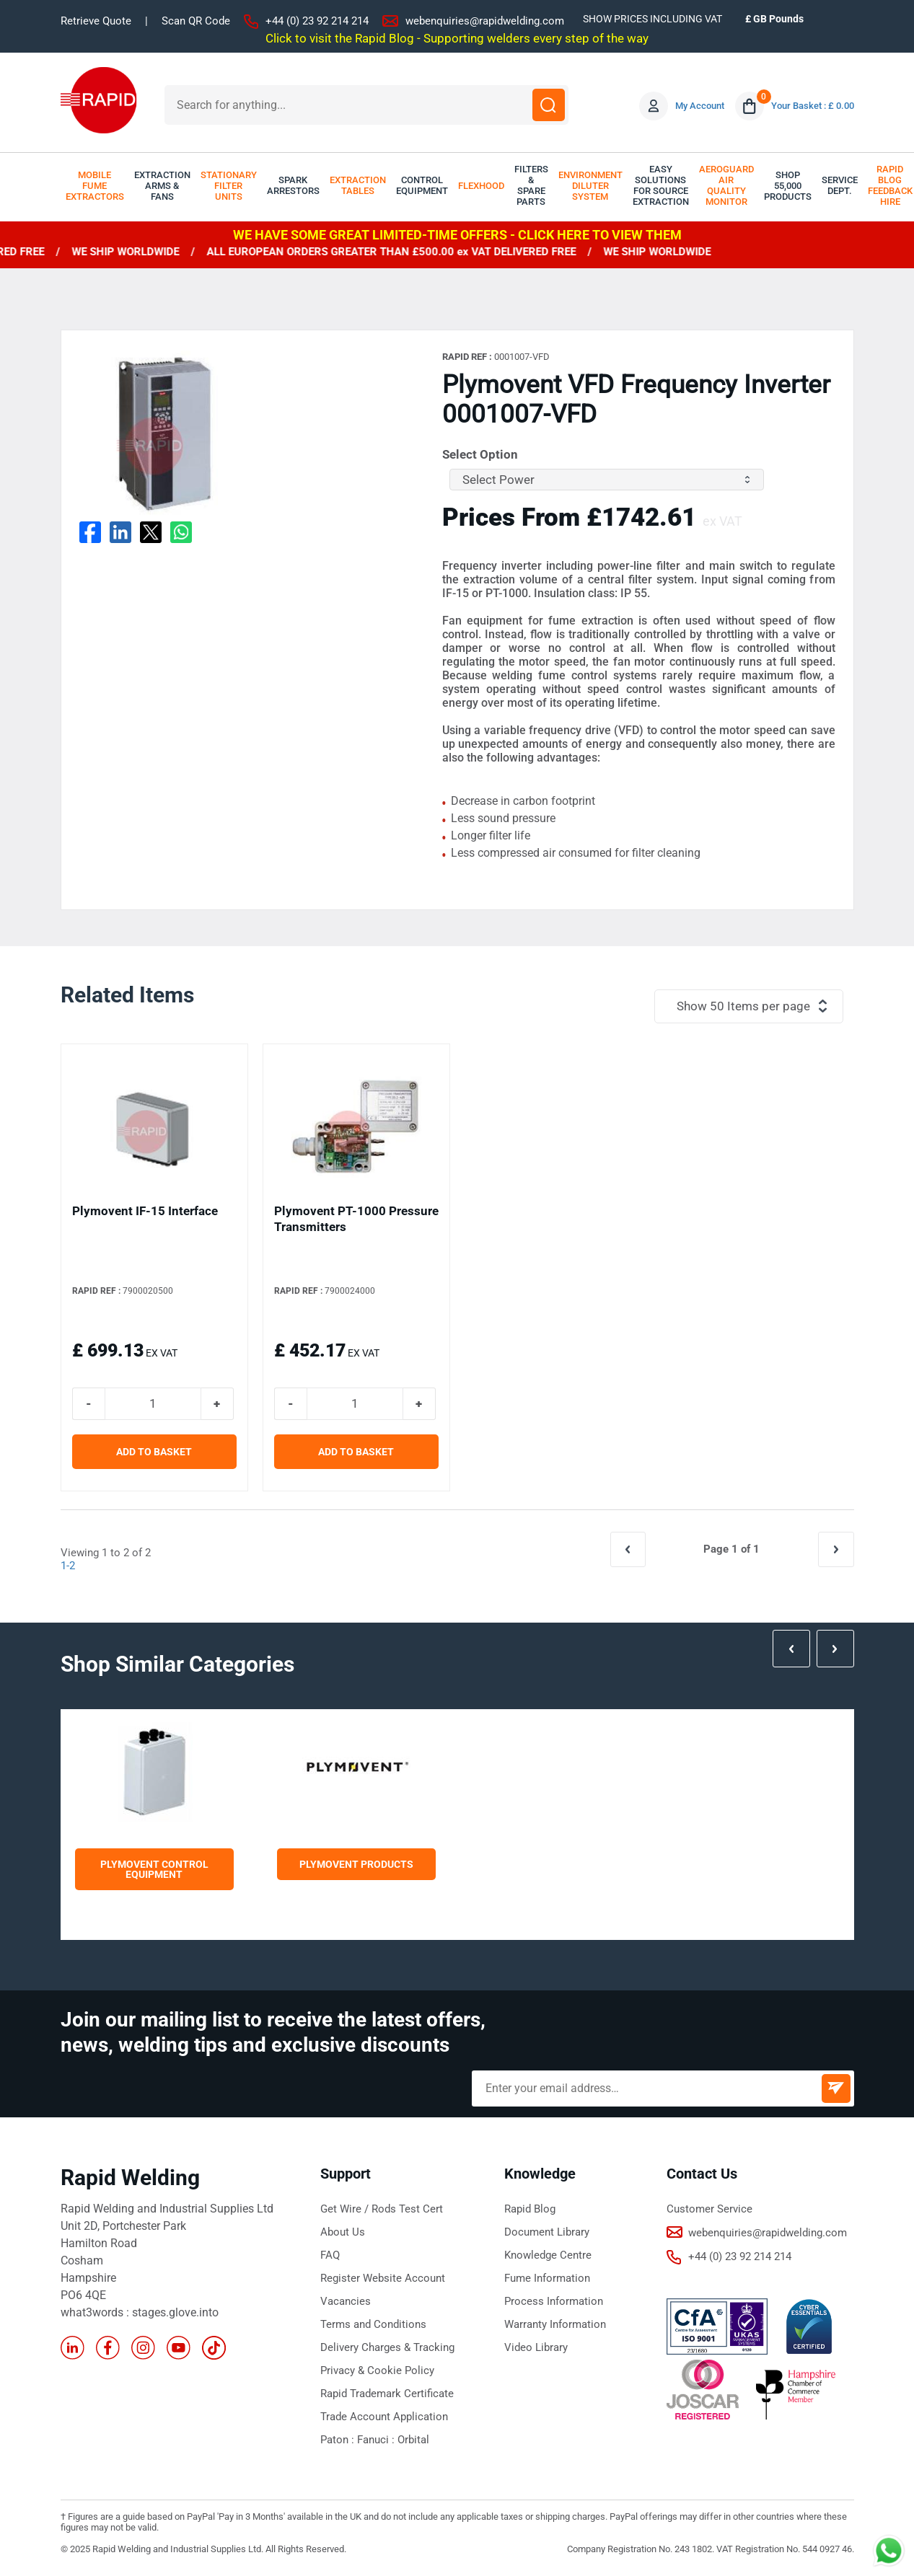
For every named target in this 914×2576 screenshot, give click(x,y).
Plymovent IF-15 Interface (145, 1211)
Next (835, 1648)
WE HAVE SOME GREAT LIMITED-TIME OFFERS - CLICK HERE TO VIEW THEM (457, 234)
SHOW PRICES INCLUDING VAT (652, 19)
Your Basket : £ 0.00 (812, 105)
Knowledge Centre (548, 2255)
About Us (342, 2232)
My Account (699, 105)
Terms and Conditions (373, 2324)
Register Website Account (382, 2278)
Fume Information (547, 2278)
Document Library (546, 2232)
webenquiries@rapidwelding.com (484, 20)
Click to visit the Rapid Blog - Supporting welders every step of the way (457, 38)
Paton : (338, 2439)
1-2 (68, 1565)
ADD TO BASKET (154, 1451)
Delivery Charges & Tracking (387, 2347)
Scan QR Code (196, 20)
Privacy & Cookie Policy (377, 2370)
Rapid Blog (529, 2208)
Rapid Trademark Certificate (387, 2393)
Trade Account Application (384, 2416)
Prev (792, 1648)
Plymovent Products (356, 1864)
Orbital (413, 2439)
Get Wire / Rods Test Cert (381, 2208)
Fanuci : (377, 2439)
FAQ (330, 2255)
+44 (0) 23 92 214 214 (317, 20)
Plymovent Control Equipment (154, 1869)
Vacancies (345, 2301)
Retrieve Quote (96, 20)
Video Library (536, 2347)
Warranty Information (555, 2324)
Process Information (553, 2301)
